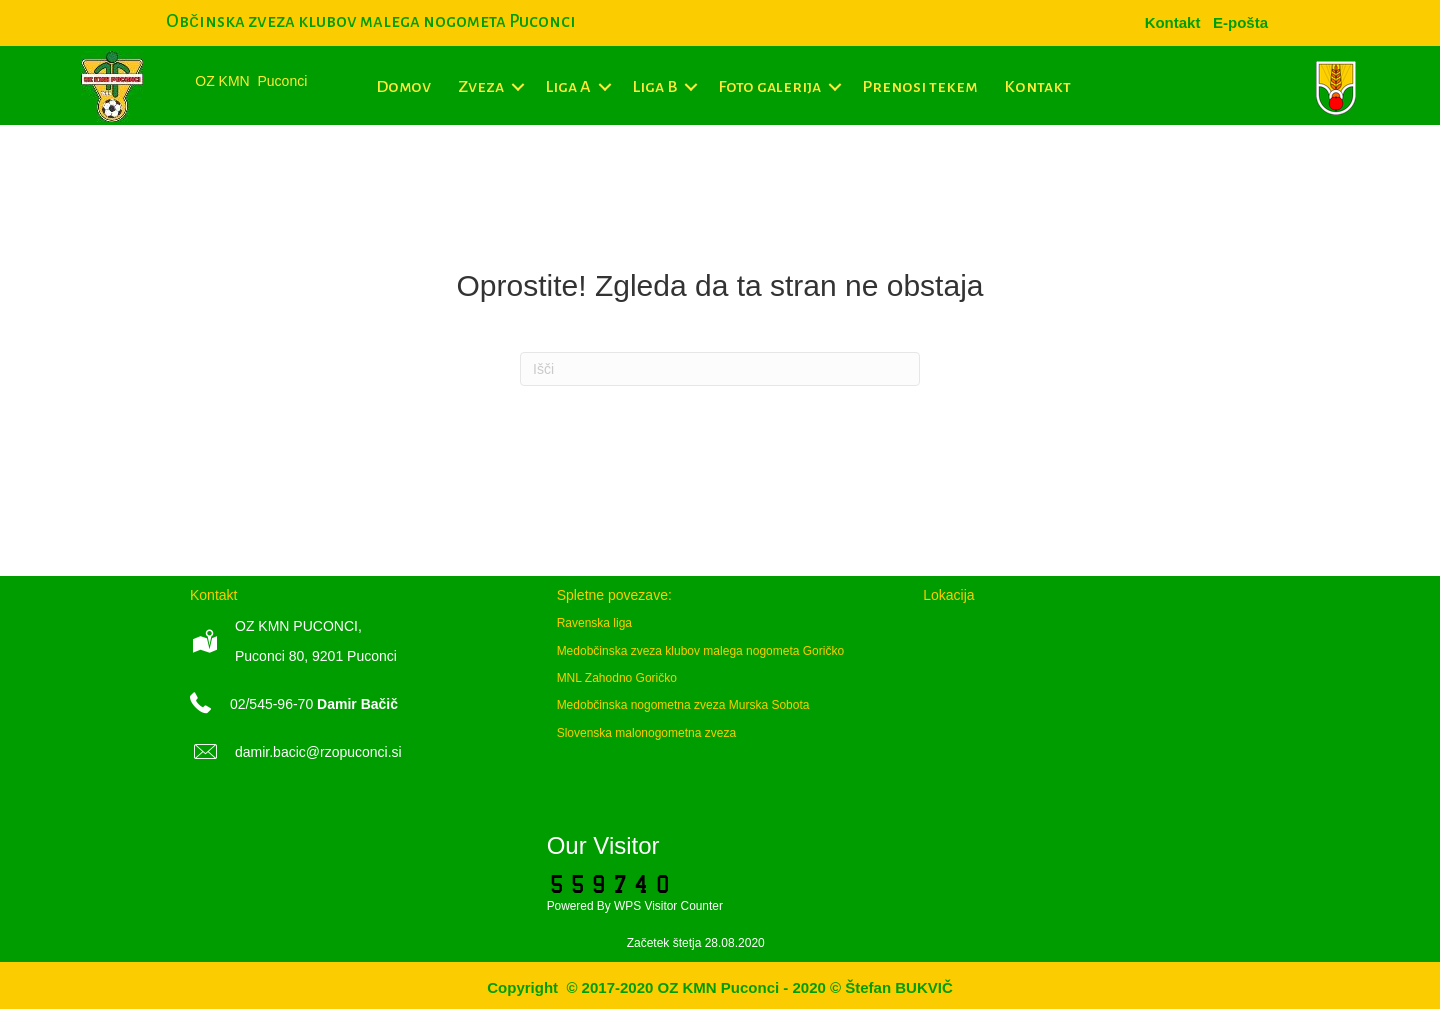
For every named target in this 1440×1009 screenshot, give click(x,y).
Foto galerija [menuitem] (769, 87)
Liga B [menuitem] (654, 87)
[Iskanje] (720, 369)
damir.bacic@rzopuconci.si (318, 752)
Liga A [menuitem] (568, 87)
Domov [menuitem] (403, 87)
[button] (517, 87)
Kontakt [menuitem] (1037, 87)
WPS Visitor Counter (668, 906)
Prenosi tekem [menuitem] (919, 87)
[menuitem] (1240, 22)
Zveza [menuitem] (481, 87)
